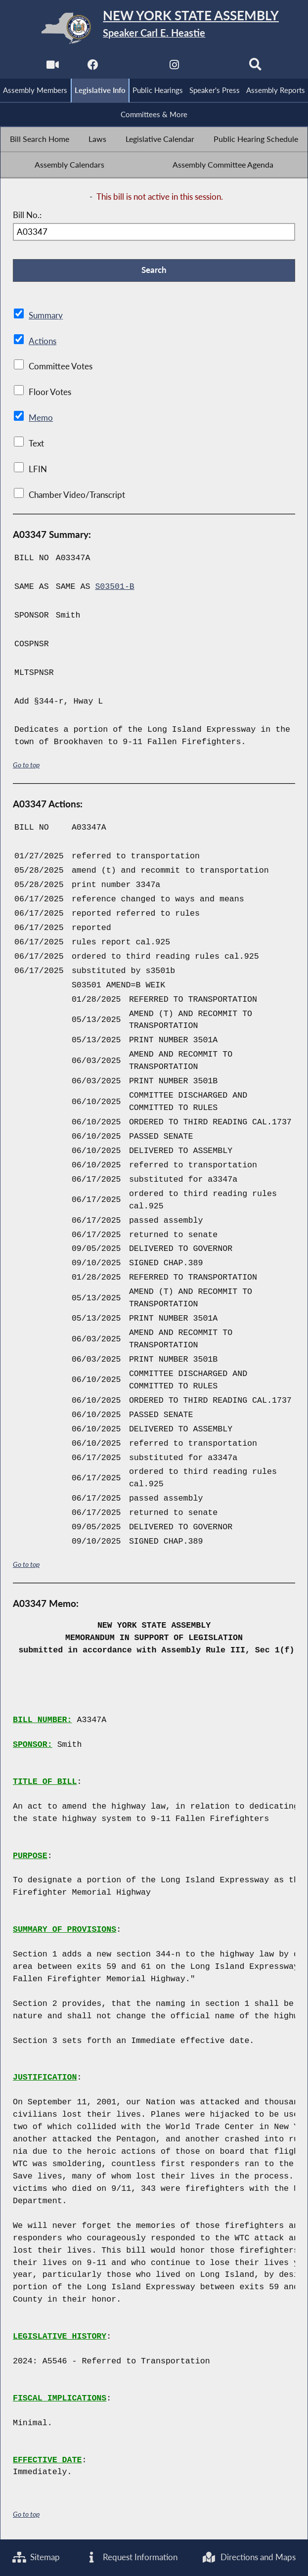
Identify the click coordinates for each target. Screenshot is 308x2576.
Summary (46, 316)
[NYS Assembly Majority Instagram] (174, 67)
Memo (41, 419)
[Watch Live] (52, 67)
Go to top (26, 765)
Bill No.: (27, 216)
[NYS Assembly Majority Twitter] (134, 67)
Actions (42, 342)
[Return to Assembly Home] (154, 28)
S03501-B (114, 587)
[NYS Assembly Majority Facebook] (93, 67)
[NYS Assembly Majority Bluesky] (215, 67)
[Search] (256, 67)
